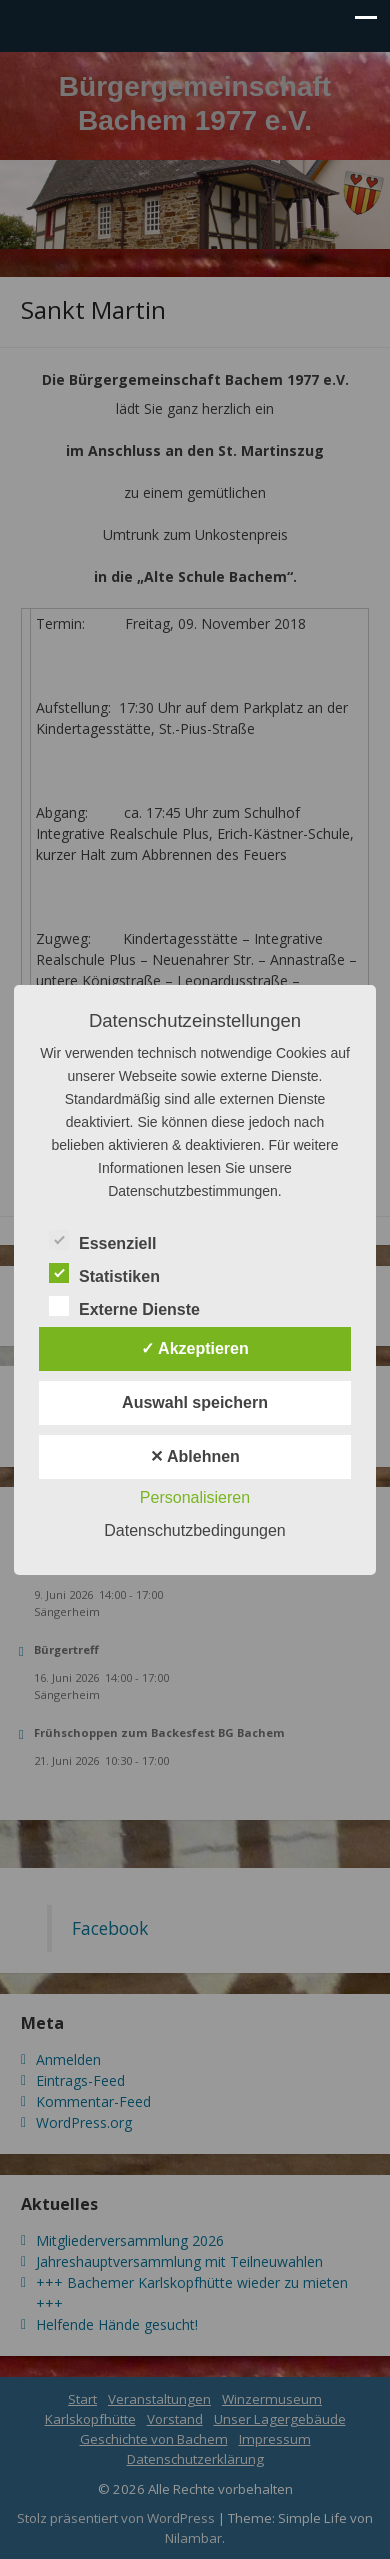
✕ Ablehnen (195, 1456)
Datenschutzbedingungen (194, 1530)
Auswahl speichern (195, 1402)
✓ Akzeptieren (195, 1348)
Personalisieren (195, 1497)
